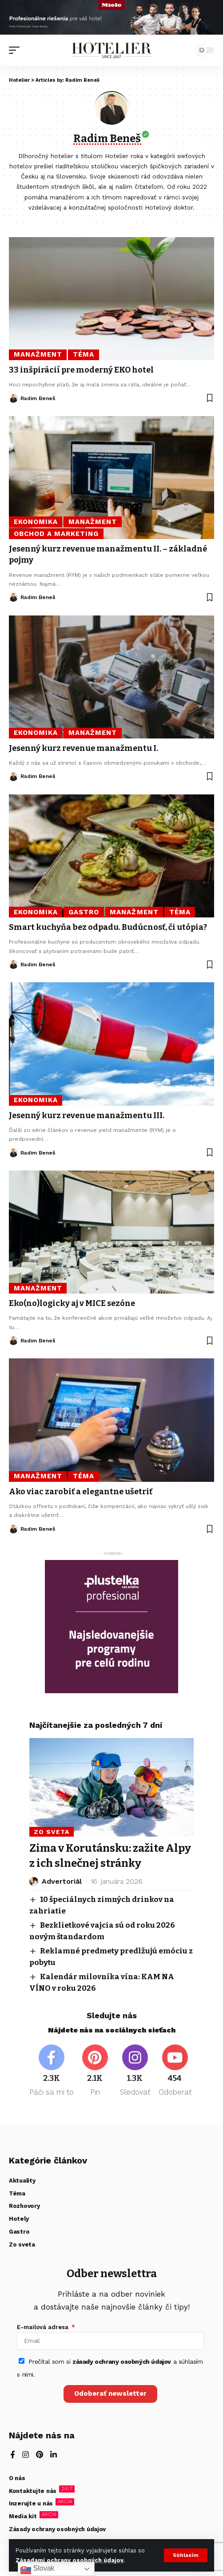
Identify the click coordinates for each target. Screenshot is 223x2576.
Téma (83, 354)
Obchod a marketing (56, 534)
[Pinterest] (95, 2071)
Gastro (83, 912)
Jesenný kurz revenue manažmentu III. (86, 1115)
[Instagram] (135, 2071)
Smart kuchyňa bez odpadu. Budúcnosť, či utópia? (108, 927)
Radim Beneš (37, 398)
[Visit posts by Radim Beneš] (13, 398)
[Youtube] (175, 2071)
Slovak (37, 2569)
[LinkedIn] (53, 2455)
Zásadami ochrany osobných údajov (69, 2560)
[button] (185, 2555)
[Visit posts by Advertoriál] (33, 1881)
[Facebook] (51, 2071)
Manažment (38, 354)
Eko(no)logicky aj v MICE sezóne (72, 1303)
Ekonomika (36, 522)
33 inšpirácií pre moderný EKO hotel (81, 370)
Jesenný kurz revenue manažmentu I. (83, 748)
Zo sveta (51, 1831)
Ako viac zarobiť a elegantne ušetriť (80, 1491)
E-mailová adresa (43, 2327)
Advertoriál (62, 1881)
